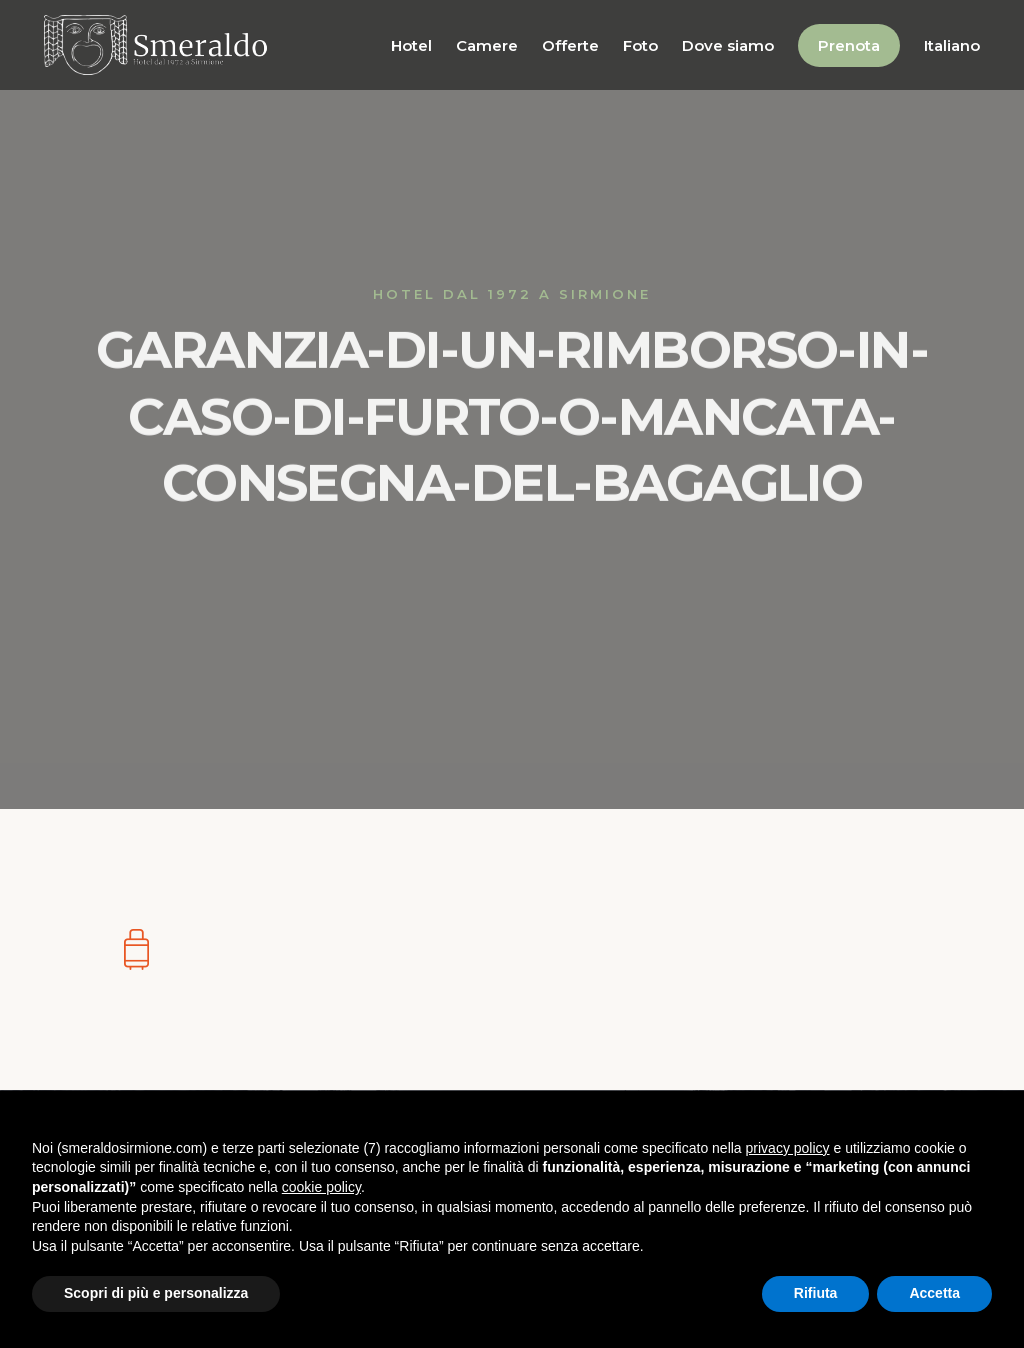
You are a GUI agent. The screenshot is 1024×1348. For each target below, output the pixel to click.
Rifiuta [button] (816, 1293)
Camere (487, 45)
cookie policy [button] (321, 1187)
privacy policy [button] (788, 1148)
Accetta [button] (934, 1293)
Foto (640, 45)
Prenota (849, 45)
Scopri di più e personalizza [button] (156, 1293)
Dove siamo (728, 45)
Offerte (570, 45)
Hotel (411, 45)
